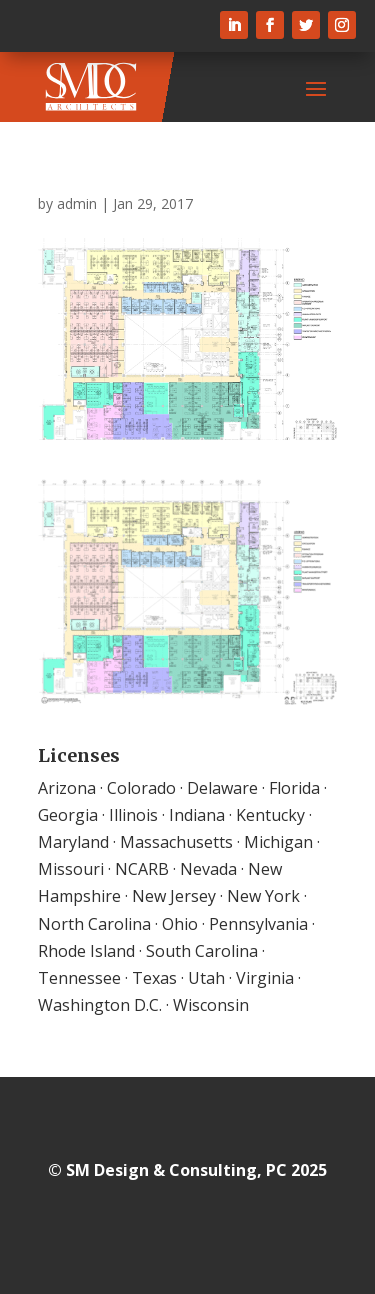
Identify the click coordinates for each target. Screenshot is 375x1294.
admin (77, 203)
